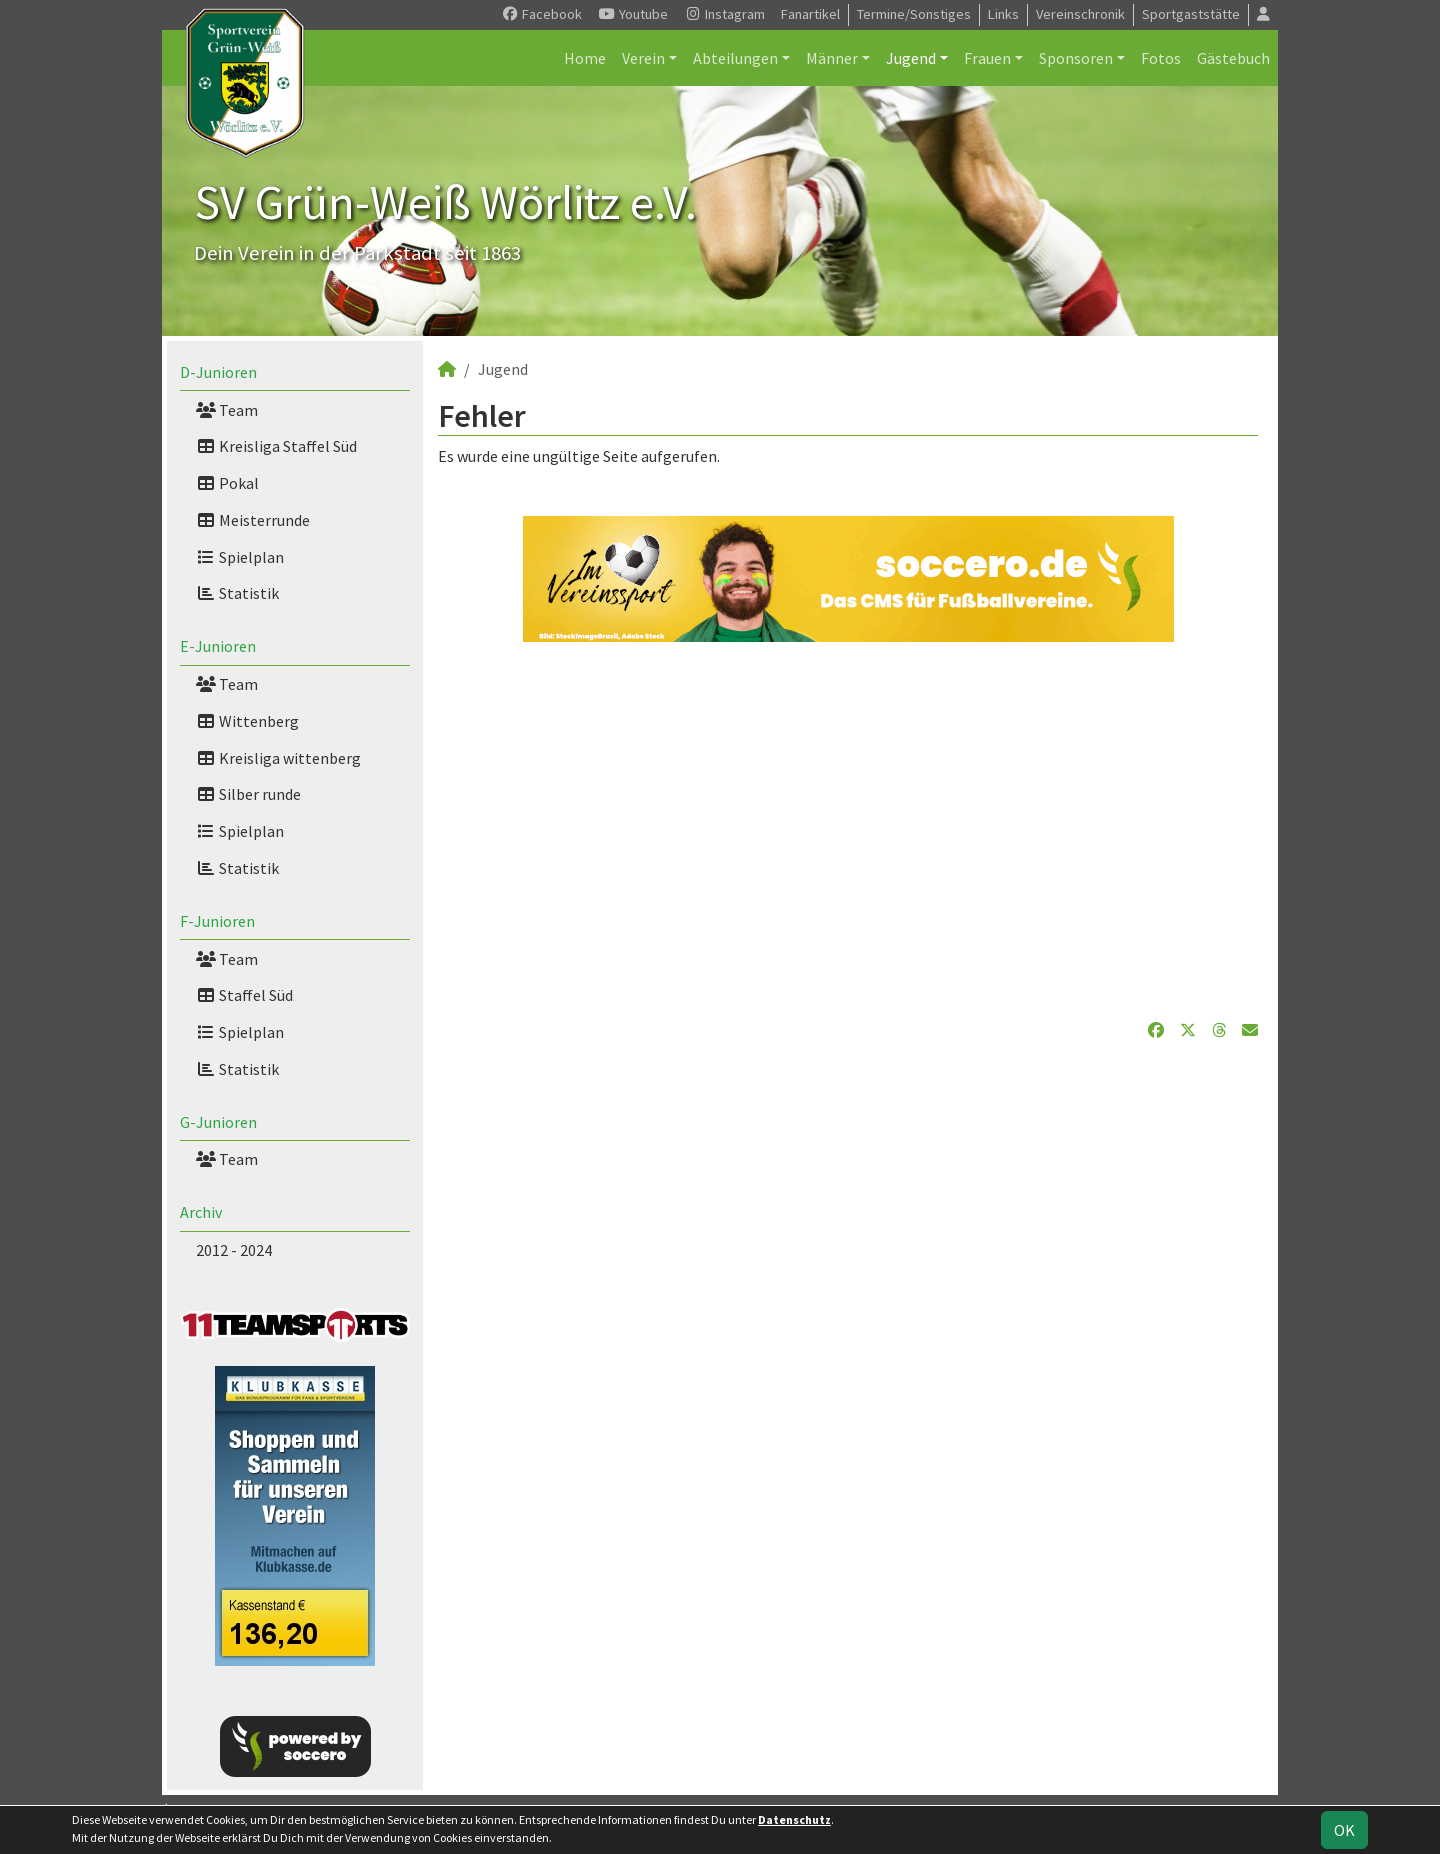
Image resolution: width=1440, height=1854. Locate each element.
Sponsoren (1076, 58)
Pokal (227, 483)
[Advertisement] (848, 830)
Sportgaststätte (1191, 14)
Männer (832, 58)
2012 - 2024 (234, 1250)
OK (1344, 1830)
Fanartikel (810, 14)
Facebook (541, 14)
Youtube (633, 14)
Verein (643, 58)
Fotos (1161, 58)
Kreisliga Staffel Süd (276, 446)
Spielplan (240, 557)
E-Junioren (218, 646)
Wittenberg (247, 721)
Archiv (201, 1212)
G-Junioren (218, 1122)
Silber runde (248, 794)
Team (227, 410)
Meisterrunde (253, 520)
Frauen (987, 58)
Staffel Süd (244, 995)
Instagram (724, 14)
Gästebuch (1233, 58)
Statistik (237, 593)
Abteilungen (735, 58)
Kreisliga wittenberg (278, 758)
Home (585, 58)
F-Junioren (217, 921)
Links (1003, 14)
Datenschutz (794, 1819)
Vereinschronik (1080, 14)
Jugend (911, 58)
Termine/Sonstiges (914, 14)
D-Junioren (218, 372)
